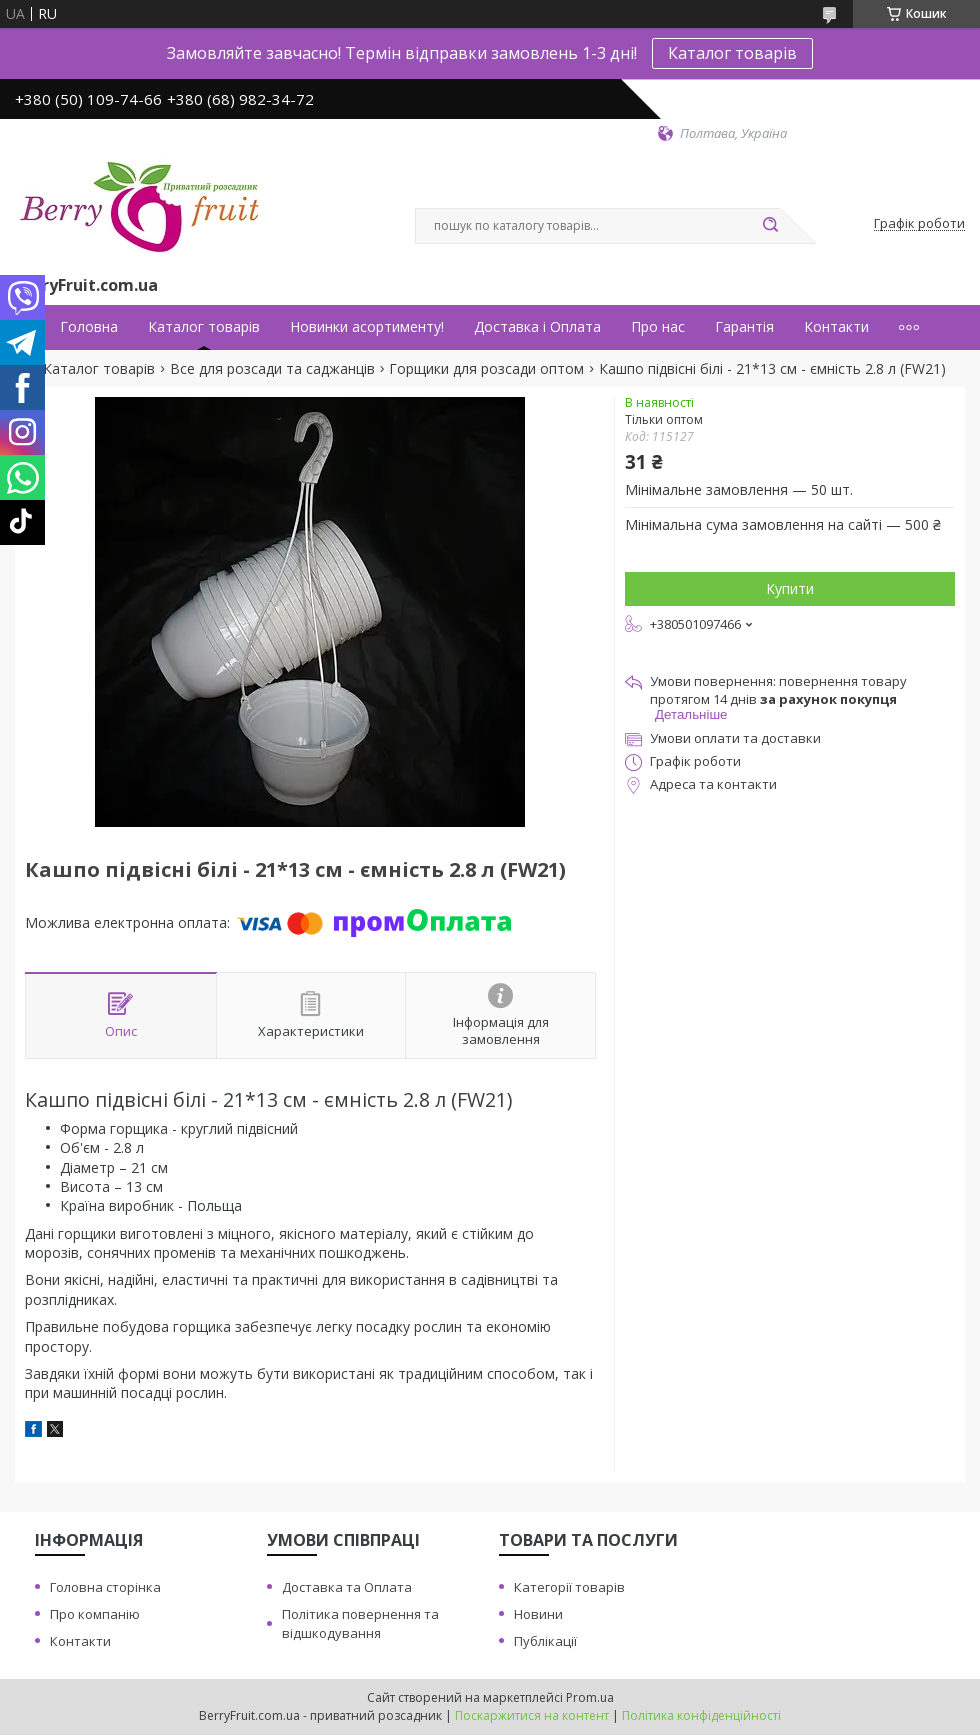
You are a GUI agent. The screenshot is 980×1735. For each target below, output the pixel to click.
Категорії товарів (569, 1587)
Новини (538, 1614)
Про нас (658, 327)
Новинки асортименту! (367, 327)
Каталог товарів (732, 53)
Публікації (545, 1641)
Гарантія (744, 327)
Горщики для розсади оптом (486, 369)
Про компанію (95, 1614)
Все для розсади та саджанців (272, 369)
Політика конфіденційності (701, 1715)
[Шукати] (770, 226)
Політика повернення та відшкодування (360, 1623)
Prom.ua (590, 1697)
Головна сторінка (105, 1587)
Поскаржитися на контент (532, 1715)
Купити (790, 588)
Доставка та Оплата (347, 1587)
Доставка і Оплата (537, 327)
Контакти (836, 327)
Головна (89, 327)
